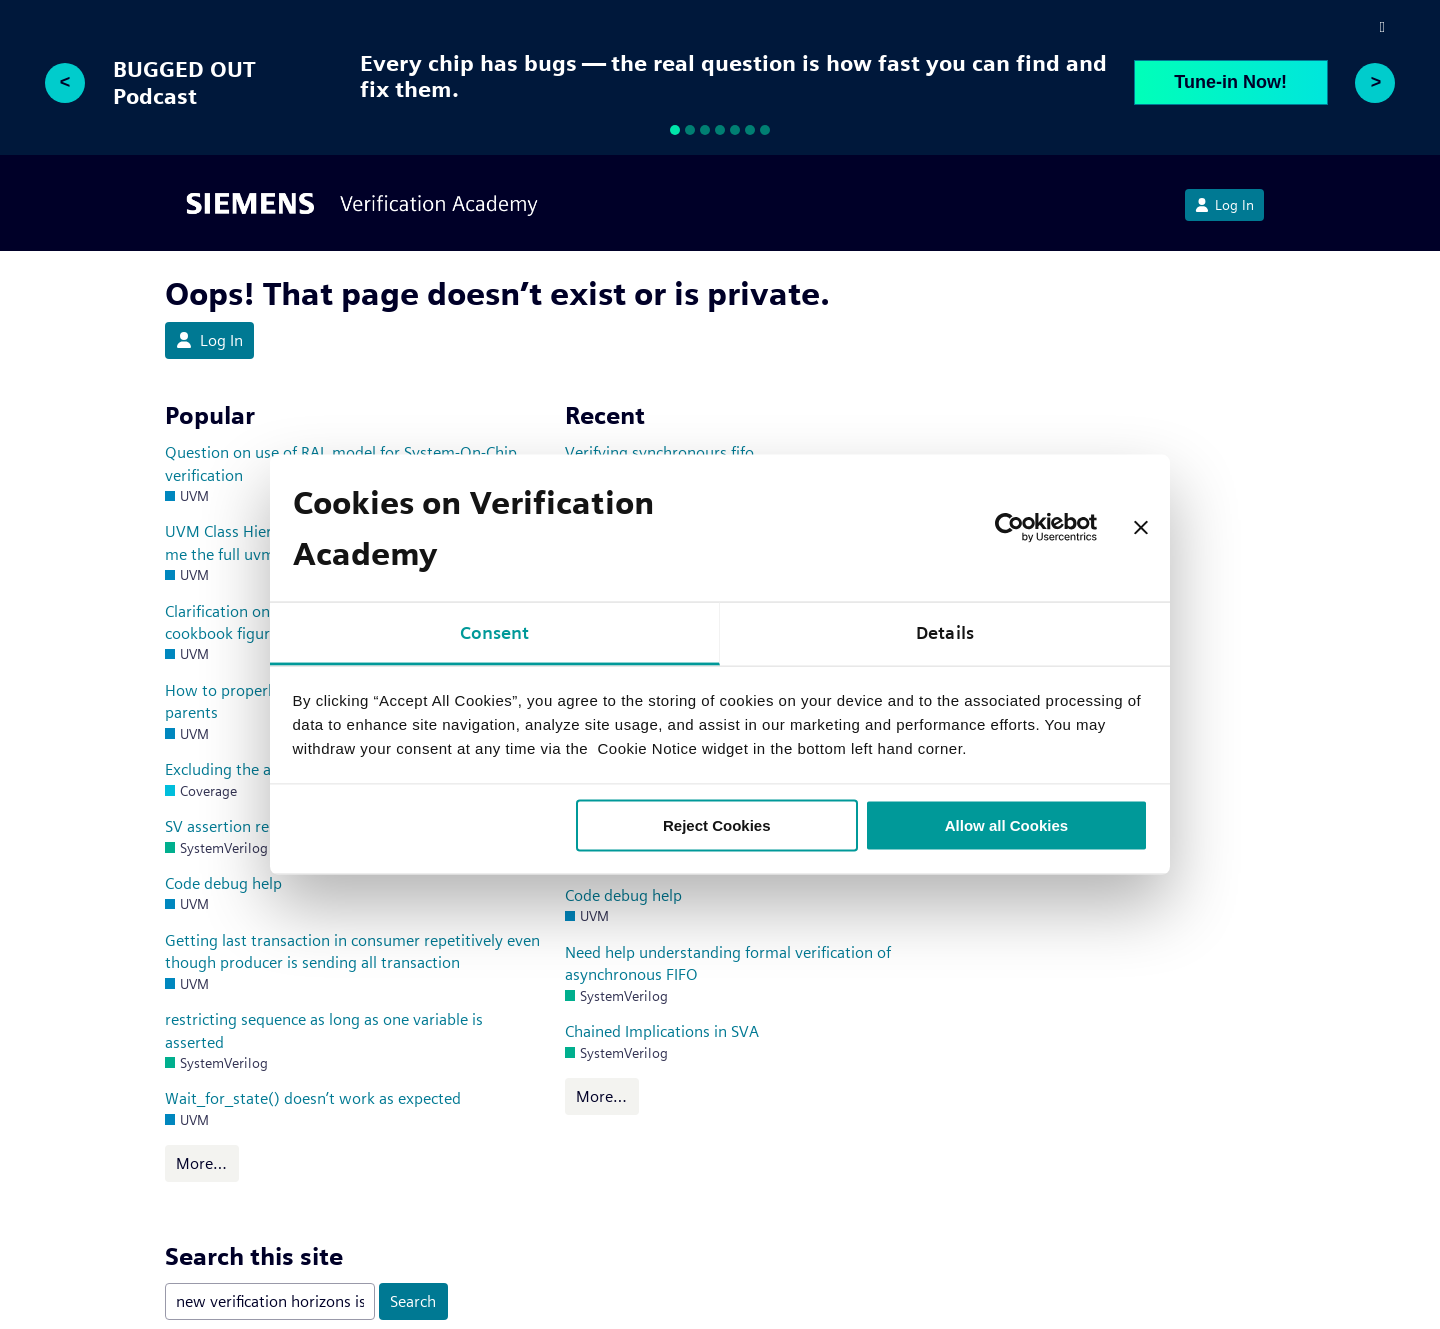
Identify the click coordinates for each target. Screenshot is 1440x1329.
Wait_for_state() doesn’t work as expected (313, 1098)
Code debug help (223, 883)
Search (413, 1301)
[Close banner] (1141, 528)
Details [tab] (945, 631)
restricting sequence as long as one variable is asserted (324, 1030)
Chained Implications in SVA (662, 1031)
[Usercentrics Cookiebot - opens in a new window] (1009, 528)
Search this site (254, 1256)
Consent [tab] (495, 631)
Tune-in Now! (1230, 82)
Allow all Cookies (1006, 824)
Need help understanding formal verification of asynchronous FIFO (728, 963)
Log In (1224, 205)
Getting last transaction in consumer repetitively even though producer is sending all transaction (352, 951)
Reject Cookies (717, 824)
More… (201, 1163)
